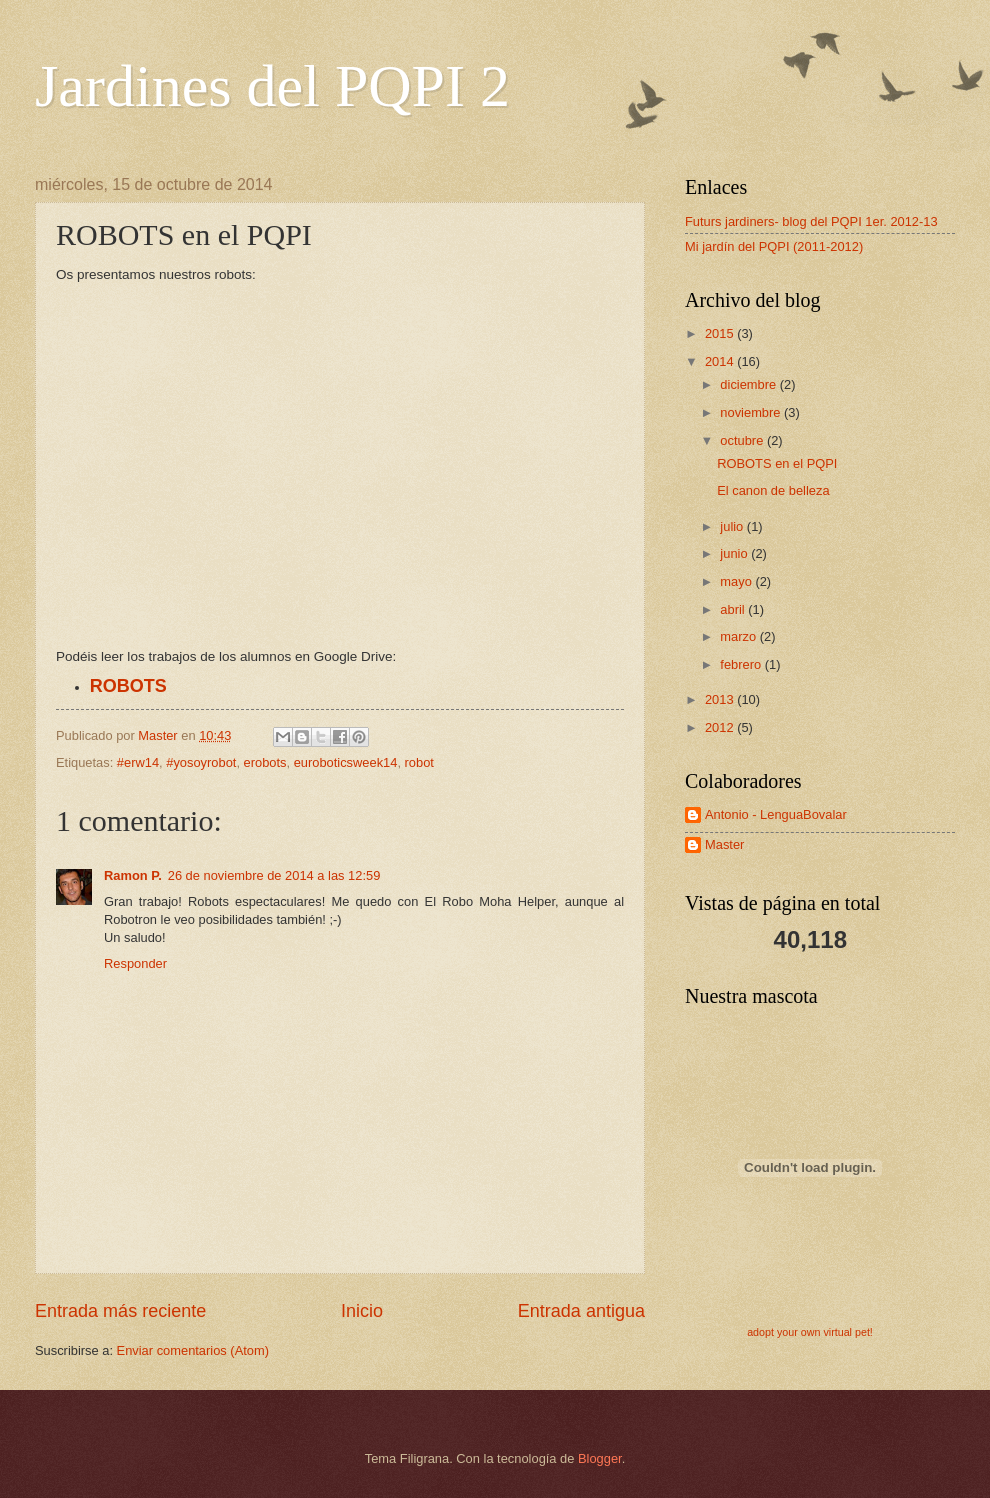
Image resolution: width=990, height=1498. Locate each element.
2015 (721, 333)
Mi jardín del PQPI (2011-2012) (774, 246)
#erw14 (138, 762)
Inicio (362, 1311)
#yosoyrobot (201, 762)
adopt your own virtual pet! (810, 1332)
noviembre (752, 412)
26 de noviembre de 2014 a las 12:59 (274, 875)
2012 (721, 727)
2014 (721, 361)
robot (419, 762)
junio (735, 553)
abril (734, 609)
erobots (265, 762)
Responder (135, 963)
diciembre (749, 384)
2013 (721, 699)
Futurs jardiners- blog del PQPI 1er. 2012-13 (811, 221)
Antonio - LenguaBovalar (776, 814)
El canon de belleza (773, 490)
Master (724, 844)
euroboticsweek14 (346, 762)
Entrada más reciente (120, 1311)
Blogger (600, 1458)
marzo (739, 636)
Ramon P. (133, 875)
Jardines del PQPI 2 (272, 86)
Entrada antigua (581, 1311)
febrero (742, 664)
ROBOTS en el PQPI (777, 463)
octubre (743, 440)
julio (733, 526)
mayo (737, 581)
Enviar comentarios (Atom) (193, 1350)
